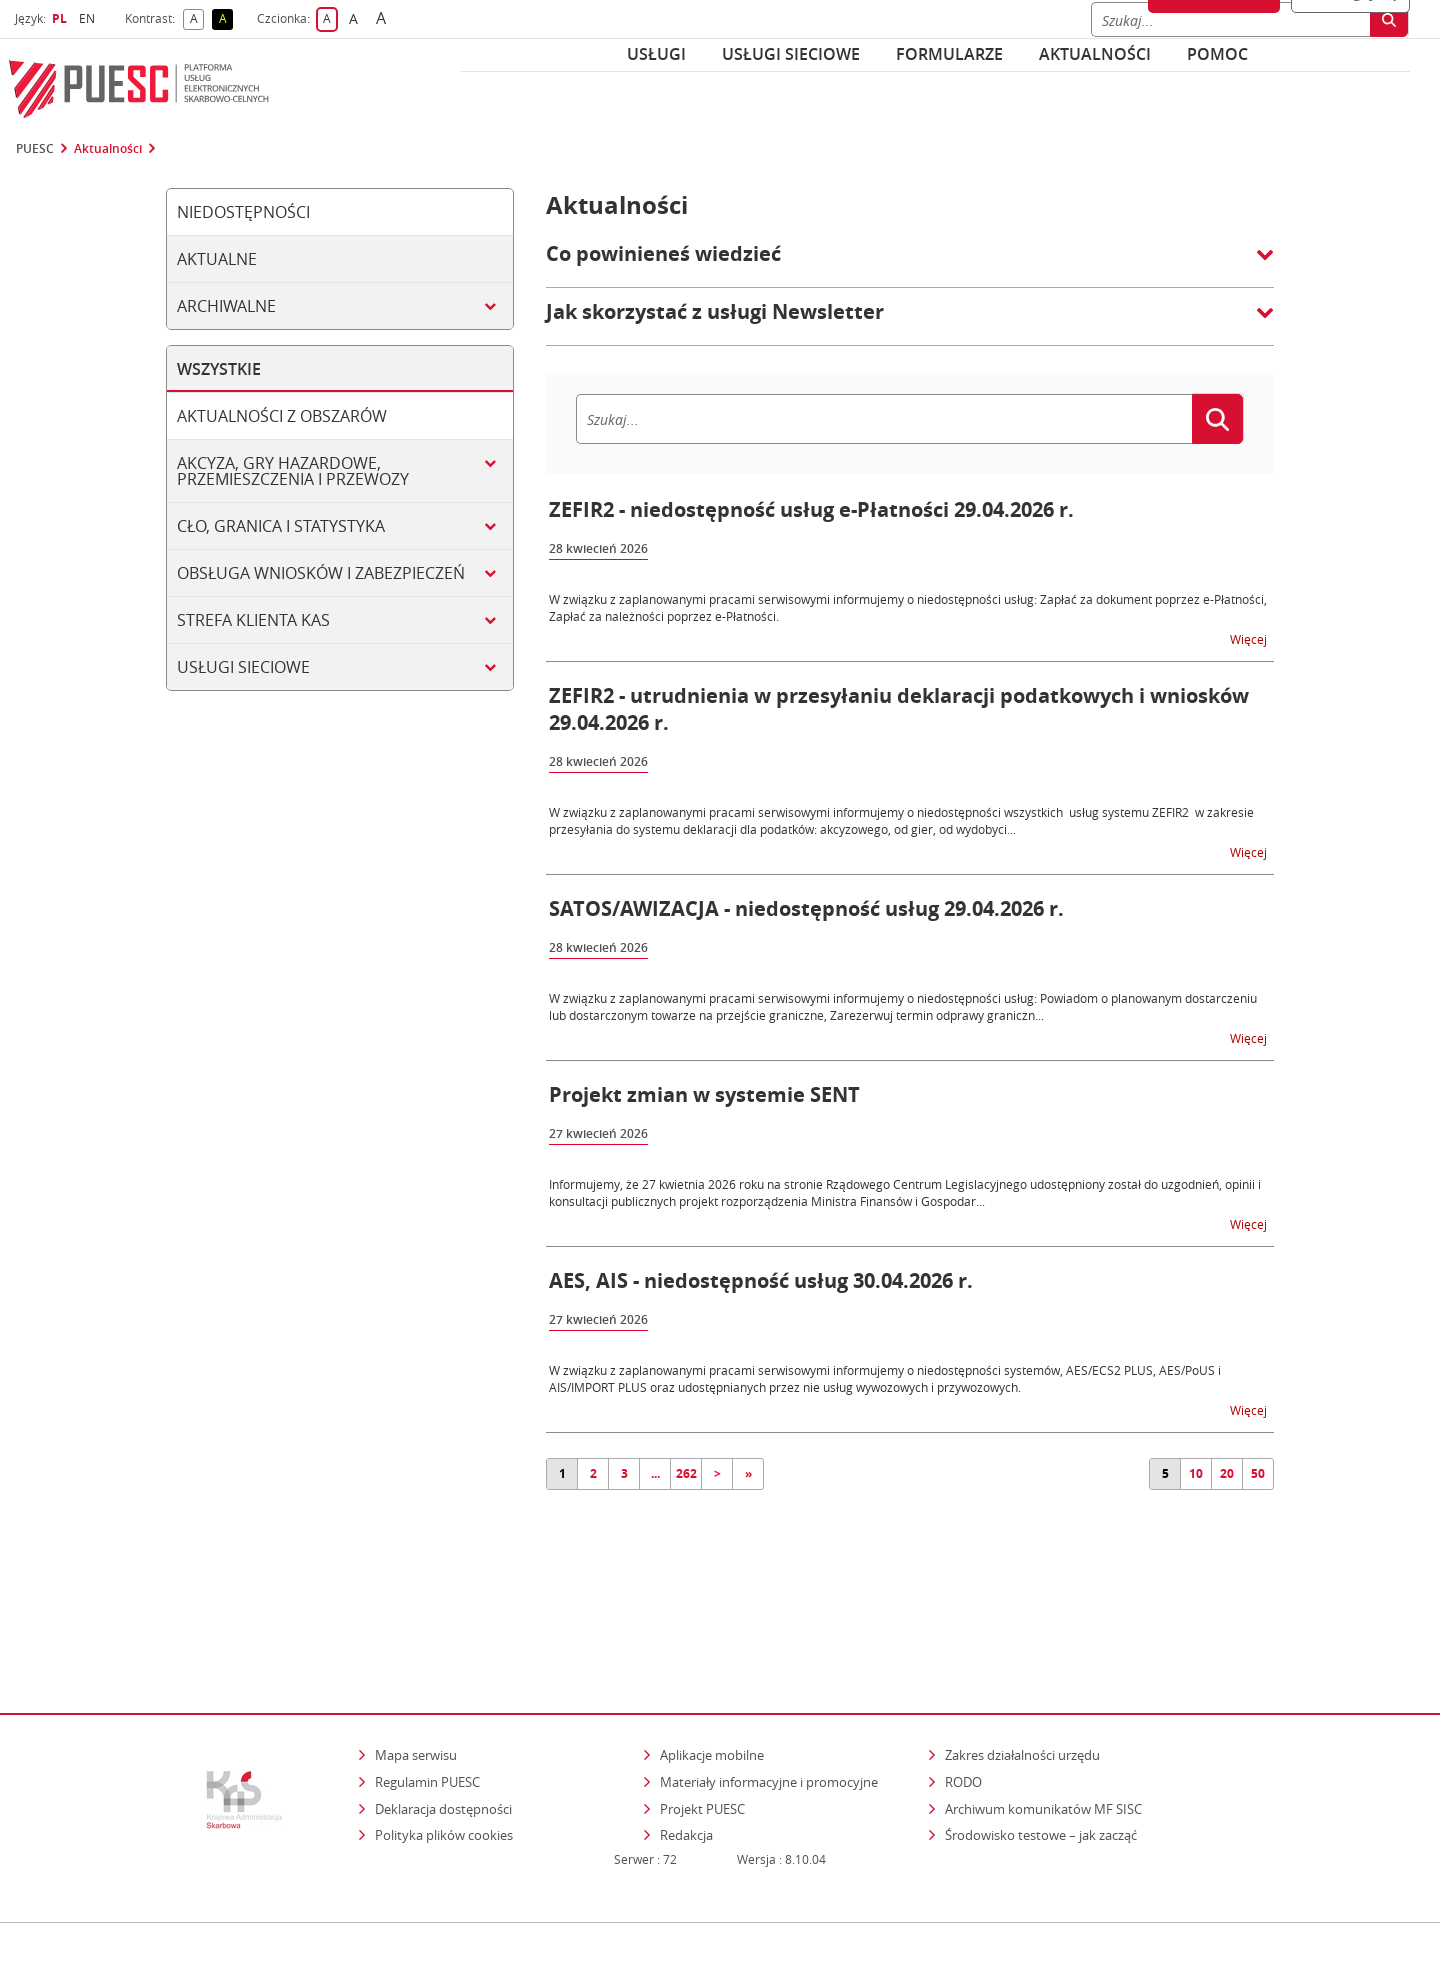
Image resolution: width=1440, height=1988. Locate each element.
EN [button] (89, 18)
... (655, 1473)
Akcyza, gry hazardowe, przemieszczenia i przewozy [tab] (293, 471)
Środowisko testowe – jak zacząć (1042, 1750)
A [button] (197, 19)
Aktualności (1095, 54)
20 (1227, 1473)
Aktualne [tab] (217, 259)
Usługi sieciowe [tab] (243, 667)
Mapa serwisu (416, 1671)
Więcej (1250, 638)
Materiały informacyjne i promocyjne (769, 1698)
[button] (910, 264)
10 (1196, 1473)
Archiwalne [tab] (226, 306)
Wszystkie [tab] (219, 369)
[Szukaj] (884, 419)
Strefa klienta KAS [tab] (253, 620)
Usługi (656, 54)
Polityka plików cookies (444, 1751)
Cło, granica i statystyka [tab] (281, 526)
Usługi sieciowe (791, 54)
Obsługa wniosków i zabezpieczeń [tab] (321, 573)
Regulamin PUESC (427, 1698)
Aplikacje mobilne (712, 1671)
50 (1258, 1473)
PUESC (35, 149)
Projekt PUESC (702, 1724)
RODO (963, 1698)
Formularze (949, 54)
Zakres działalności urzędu (1024, 1670)
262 (686, 1473)
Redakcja (686, 1751)
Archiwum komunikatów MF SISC (1043, 1724)
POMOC (1217, 54)
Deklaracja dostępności (443, 1724)
